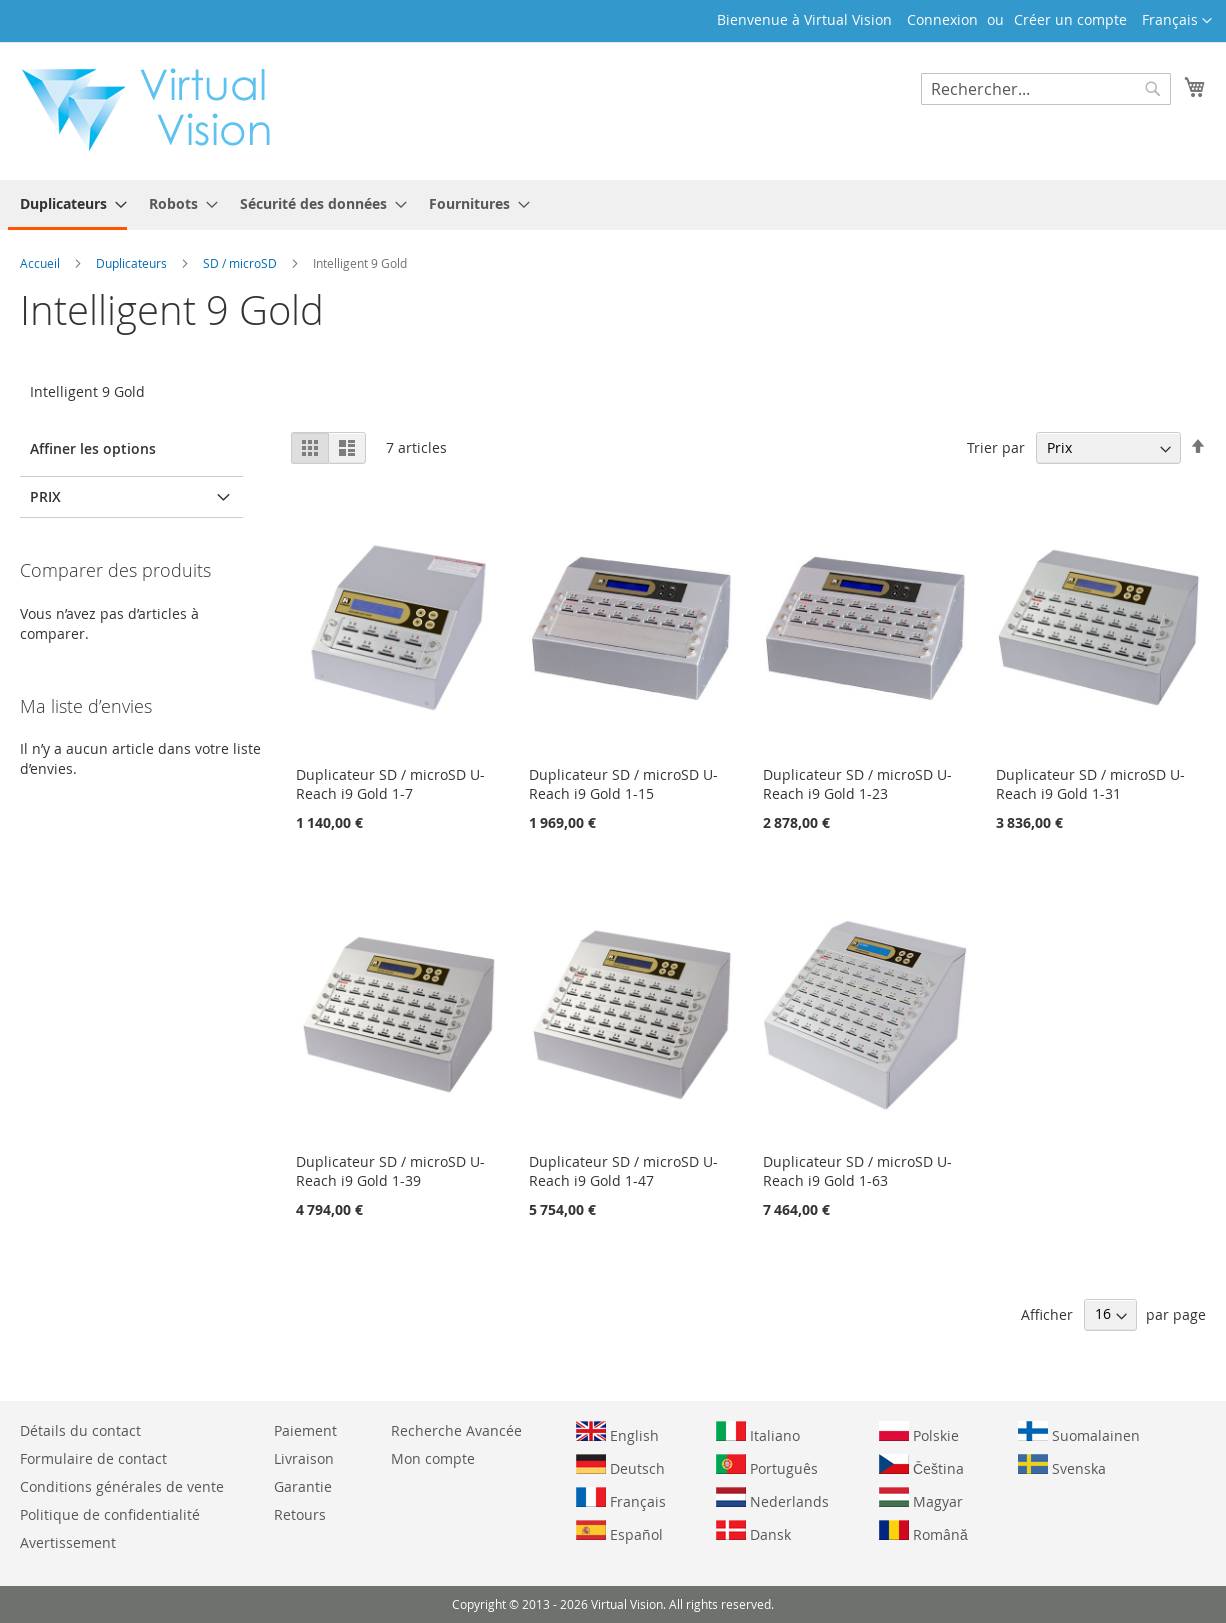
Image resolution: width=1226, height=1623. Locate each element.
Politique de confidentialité (110, 1514)
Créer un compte (1070, 19)
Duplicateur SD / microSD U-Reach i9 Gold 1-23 (857, 784)
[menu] (613, 205)
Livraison (304, 1458)
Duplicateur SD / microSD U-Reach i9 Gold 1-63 (857, 1171)
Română (923, 1532)
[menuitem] (67, 205)
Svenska (1062, 1466)
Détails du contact (80, 1430)
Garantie (303, 1486)
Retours (300, 1514)
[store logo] (156, 110)
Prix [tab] (45, 496)
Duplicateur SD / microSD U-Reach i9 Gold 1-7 (390, 784)
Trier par (996, 447)
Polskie (919, 1433)
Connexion (942, 19)
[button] (1177, 21)
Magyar (921, 1499)
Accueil (41, 263)
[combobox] (1046, 89)
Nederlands (772, 1499)
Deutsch (620, 1466)
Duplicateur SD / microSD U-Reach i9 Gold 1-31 (1090, 784)
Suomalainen (1079, 1433)
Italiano (758, 1433)
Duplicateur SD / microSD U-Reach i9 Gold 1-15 (623, 784)
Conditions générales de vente (122, 1486)
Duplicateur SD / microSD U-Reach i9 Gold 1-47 (623, 1171)
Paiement (305, 1430)
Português (767, 1466)
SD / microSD (241, 263)
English (617, 1433)
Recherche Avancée (456, 1430)
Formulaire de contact (93, 1458)
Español (619, 1532)
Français (621, 1499)
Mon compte (433, 1458)
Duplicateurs (133, 263)
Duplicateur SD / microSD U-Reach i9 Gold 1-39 (390, 1171)
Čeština (921, 1466)
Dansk (753, 1532)
